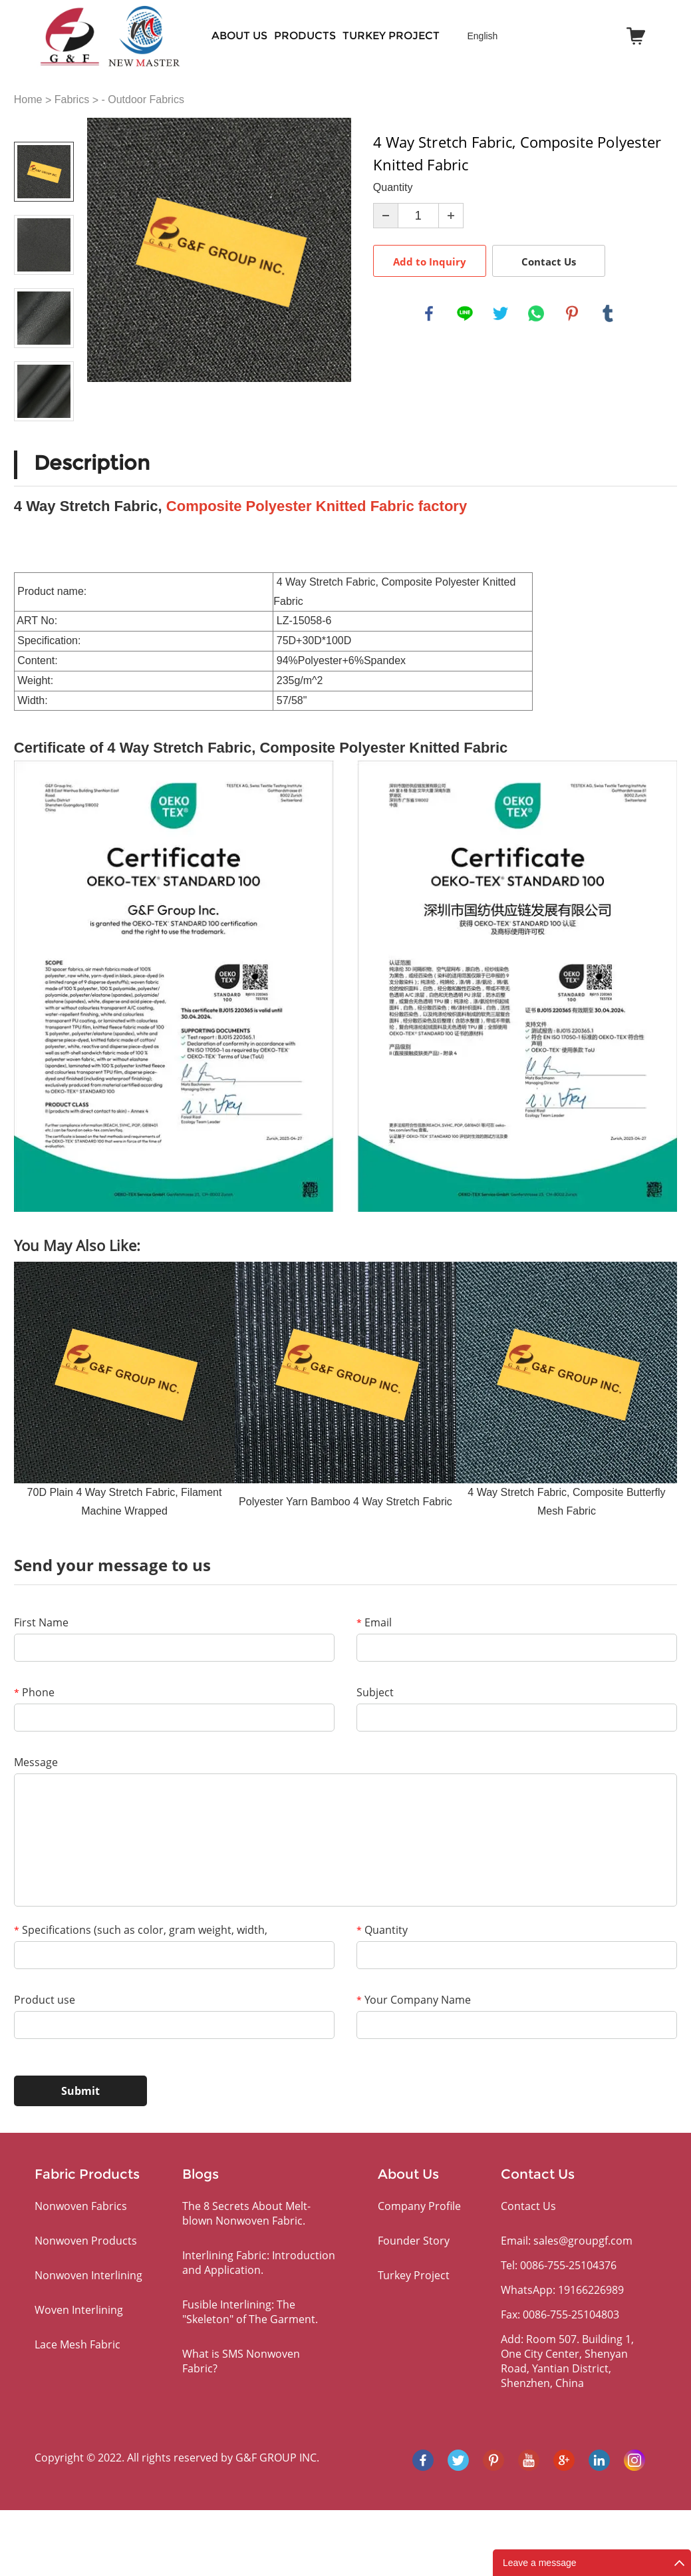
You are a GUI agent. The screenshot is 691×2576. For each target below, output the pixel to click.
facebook (429, 313)
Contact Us (548, 261)
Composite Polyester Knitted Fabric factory (316, 506)
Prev (44, 123)
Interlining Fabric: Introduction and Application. (258, 2262)
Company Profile (419, 2206)
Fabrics (72, 99)
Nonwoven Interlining (88, 2275)
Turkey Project (391, 35)
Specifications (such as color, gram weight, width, (140, 1930)
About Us (239, 35)
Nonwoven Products (86, 2240)
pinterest (572, 313)
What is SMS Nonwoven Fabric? (241, 2361)
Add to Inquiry (429, 261)
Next (44, 440)
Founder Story (414, 2240)
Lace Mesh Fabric (77, 2344)
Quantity (382, 1930)
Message (36, 1762)
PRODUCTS (305, 35)
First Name (41, 1622)
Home (28, 99)
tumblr (608, 313)
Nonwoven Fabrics (81, 2206)
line (465, 313)
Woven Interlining (79, 2309)
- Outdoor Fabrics (142, 99)
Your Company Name (413, 1999)
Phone (34, 1692)
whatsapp (536, 313)
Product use (44, 1999)
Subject (375, 1692)
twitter (501, 313)
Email (374, 1622)
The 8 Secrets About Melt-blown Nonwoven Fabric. (246, 2213)
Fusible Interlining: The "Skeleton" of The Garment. (250, 2311)
